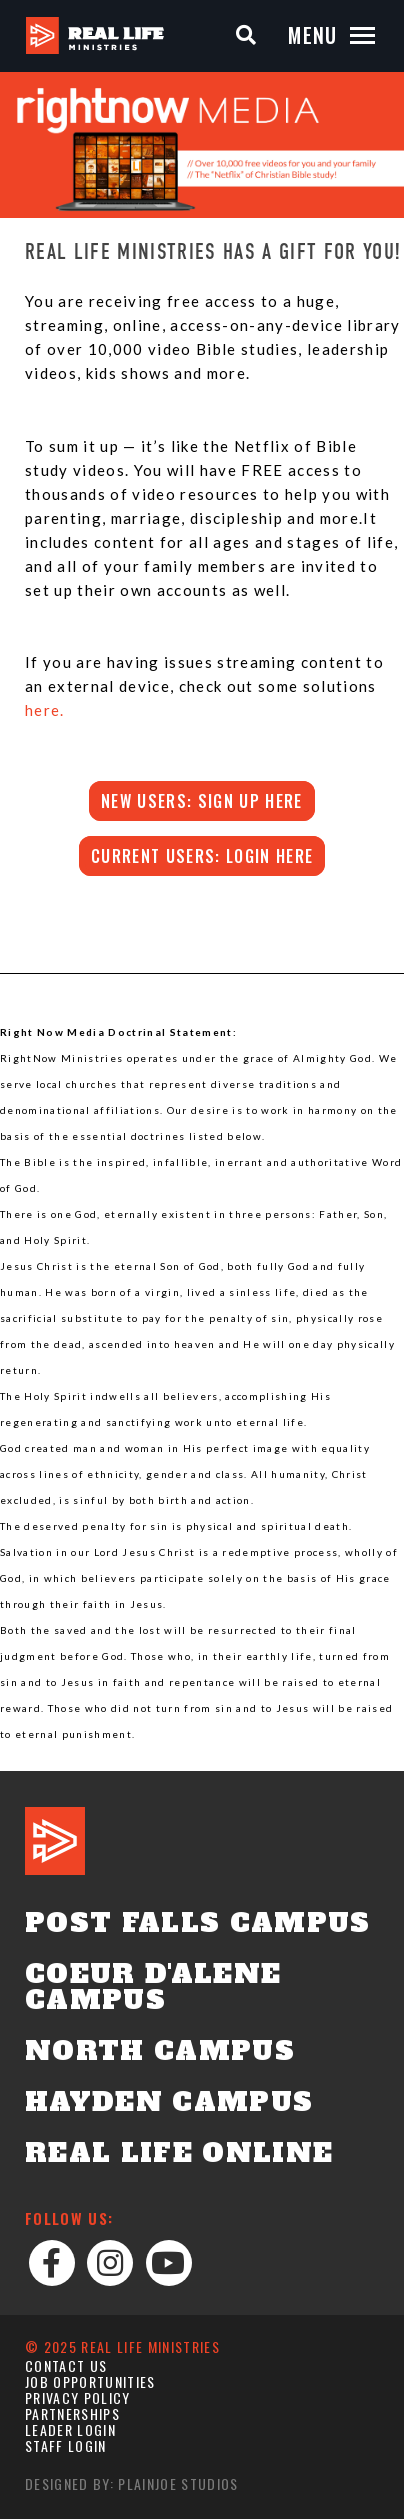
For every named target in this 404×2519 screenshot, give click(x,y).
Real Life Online (179, 2153)
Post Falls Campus (198, 1923)
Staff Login (66, 2445)
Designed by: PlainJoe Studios (132, 2483)
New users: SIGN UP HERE (202, 801)
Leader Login (70, 2429)
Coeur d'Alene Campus (153, 1987)
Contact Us (66, 2365)
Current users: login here (202, 856)
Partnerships (72, 2413)
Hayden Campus (169, 2102)
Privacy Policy (78, 2397)
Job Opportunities (90, 2381)
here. (45, 710)
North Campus (160, 2051)
